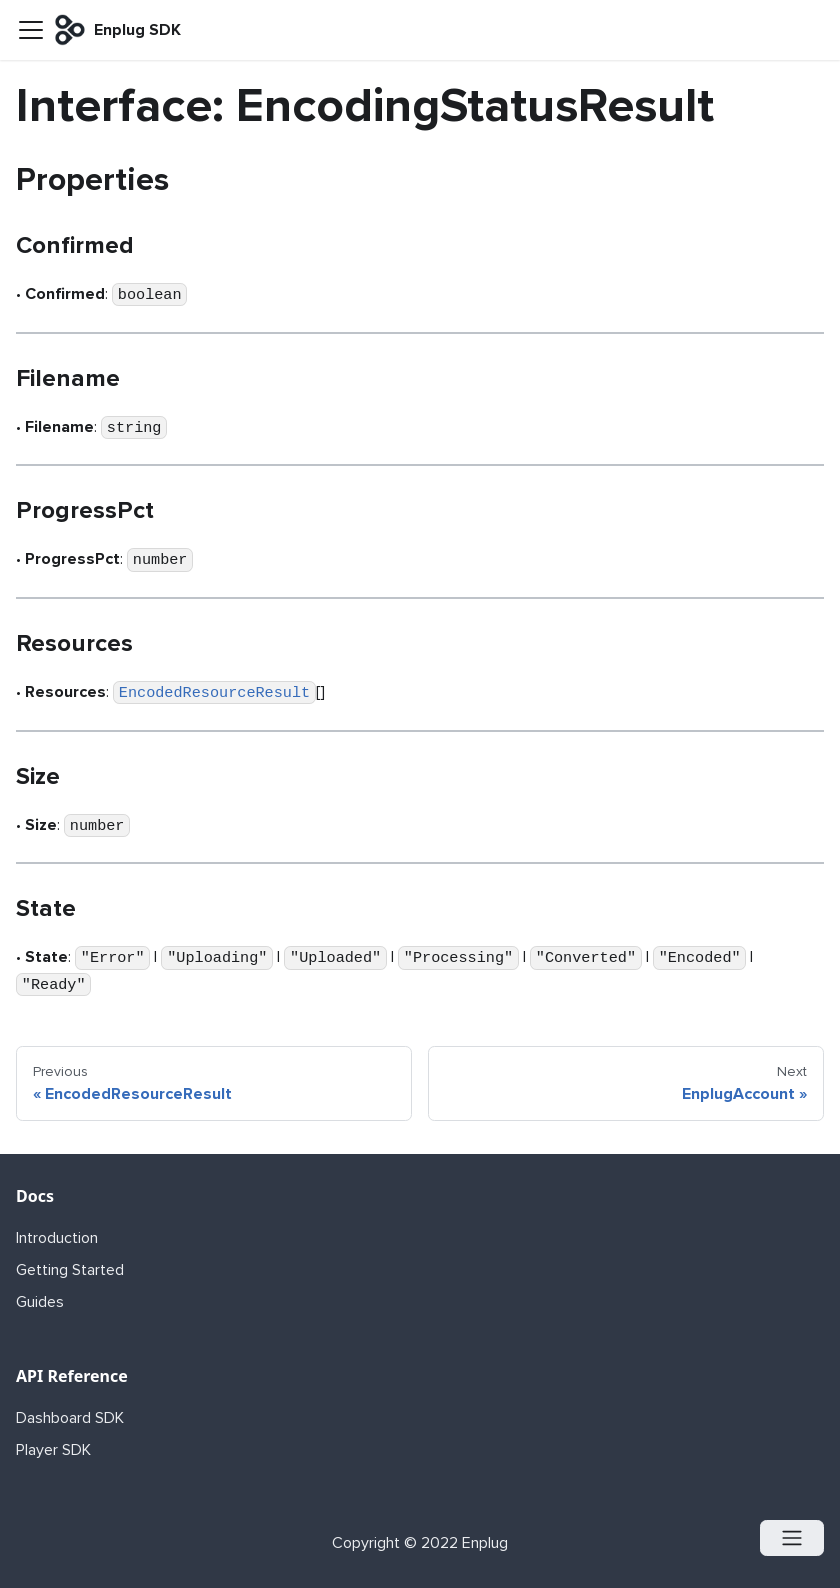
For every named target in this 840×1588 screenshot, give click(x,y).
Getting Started (70, 1270)
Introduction (57, 1238)
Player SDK (53, 1450)
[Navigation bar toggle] (31, 30)
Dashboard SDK (70, 1418)
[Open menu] (792, 1538)
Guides (40, 1302)
